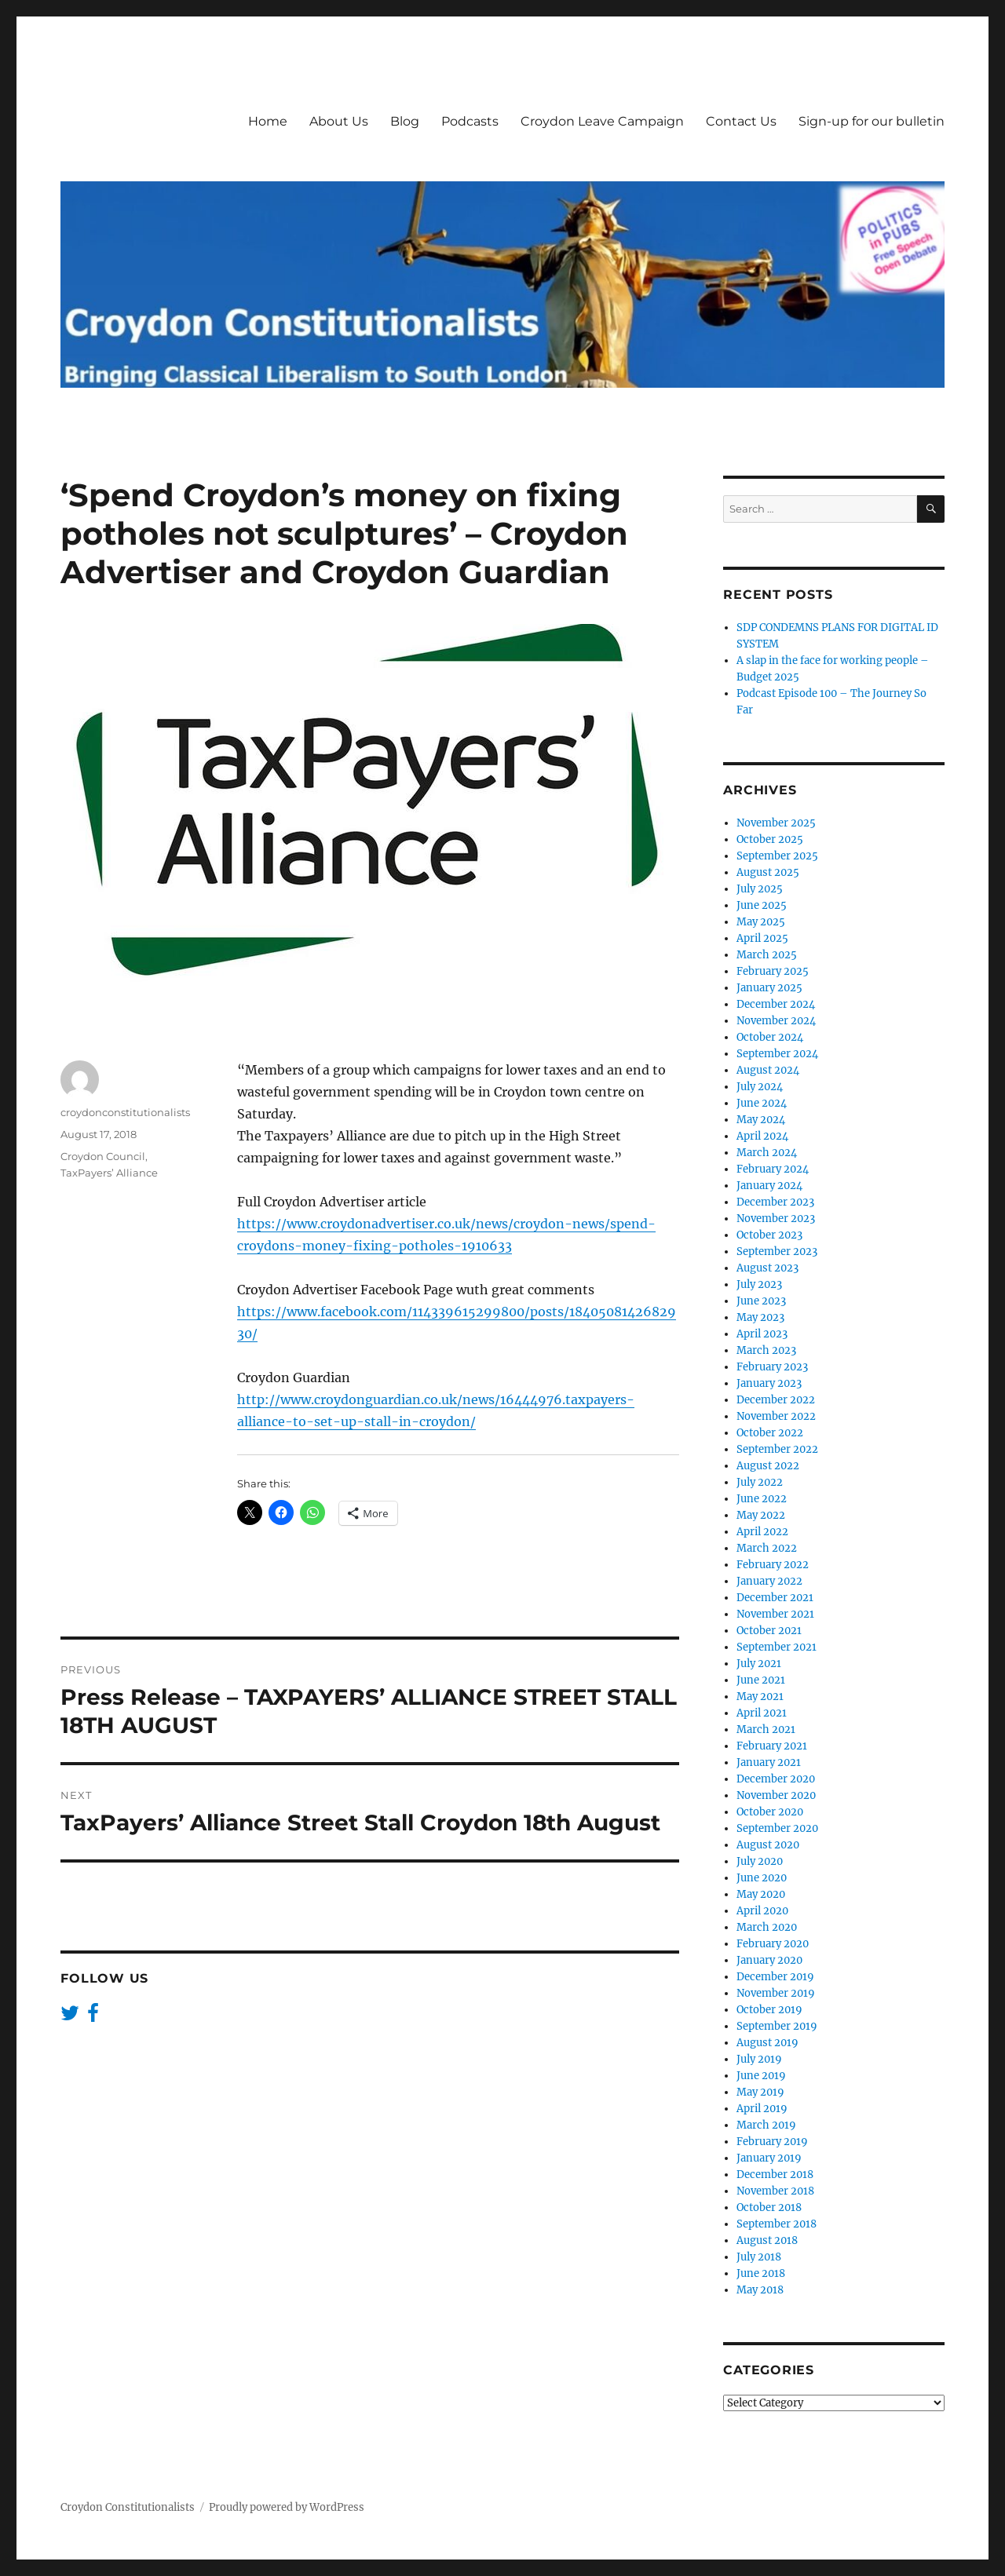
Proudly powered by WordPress (286, 2507)
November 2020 (776, 1795)
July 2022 (759, 1482)
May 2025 (760, 922)
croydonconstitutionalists (125, 1112)
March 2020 (766, 1927)
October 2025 (769, 839)
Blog (404, 121)
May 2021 (760, 1696)
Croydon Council (102, 1156)
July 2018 (758, 2257)
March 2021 (765, 1729)
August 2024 (767, 1070)
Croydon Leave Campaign (602, 121)
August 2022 (767, 1465)
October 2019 (769, 2009)
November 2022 (776, 1416)
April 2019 (762, 2108)
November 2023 (775, 1218)
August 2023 (767, 1268)
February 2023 (772, 1367)
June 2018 (760, 2273)
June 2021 (760, 1680)
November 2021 (775, 1614)
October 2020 (769, 1812)
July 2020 (759, 1861)
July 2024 (759, 1086)
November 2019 (775, 1993)
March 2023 (766, 1350)
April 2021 (761, 1713)
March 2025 (766, 954)
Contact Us (741, 121)
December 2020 (775, 1779)
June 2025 (761, 905)
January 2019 (769, 2158)
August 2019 (767, 2042)
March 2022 (766, 1548)
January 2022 (769, 1581)
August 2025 (767, 872)
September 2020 (777, 1828)
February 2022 (772, 1564)
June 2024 (761, 1103)
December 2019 (775, 1976)
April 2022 (762, 1531)
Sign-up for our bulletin (872, 121)
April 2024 (762, 1136)
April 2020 (762, 1910)
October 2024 (769, 1037)
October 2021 (769, 1630)
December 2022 (775, 1400)
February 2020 (772, 1943)
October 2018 (769, 2207)
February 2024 (772, 1169)
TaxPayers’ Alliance (109, 1172)
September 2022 (777, 1449)
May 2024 (760, 1119)
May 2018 (760, 2290)
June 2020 (761, 1878)
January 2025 (769, 987)
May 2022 (760, 1515)
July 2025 (759, 889)
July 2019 (759, 2059)
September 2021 (776, 1647)
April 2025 (762, 938)
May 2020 (760, 1894)
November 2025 (776, 823)
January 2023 (769, 1383)
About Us (338, 121)
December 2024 (775, 1004)
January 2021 (768, 1762)
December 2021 (774, 1597)
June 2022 (761, 1498)
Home (267, 121)
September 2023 (776, 1251)
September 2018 (776, 2224)
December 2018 (774, 2174)
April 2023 (762, 1334)
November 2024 (776, 1020)
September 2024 (777, 1053)
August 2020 (767, 1845)
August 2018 (767, 2240)
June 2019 (761, 2075)
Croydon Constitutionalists (127, 2507)
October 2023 (769, 1235)
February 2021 (771, 1746)
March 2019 (766, 2125)
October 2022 (769, 1432)
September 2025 (777, 856)
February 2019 (772, 2141)
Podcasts (470, 121)
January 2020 (769, 1960)
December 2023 (775, 1202)
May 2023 (760, 1317)
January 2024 (769, 1185)
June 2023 (761, 1301)
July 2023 (759, 1284)
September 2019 (776, 2026)
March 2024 (766, 1152)
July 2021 (758, 1663)
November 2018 (775, 2191)
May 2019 (760, 2092)
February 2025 (772, 971)
